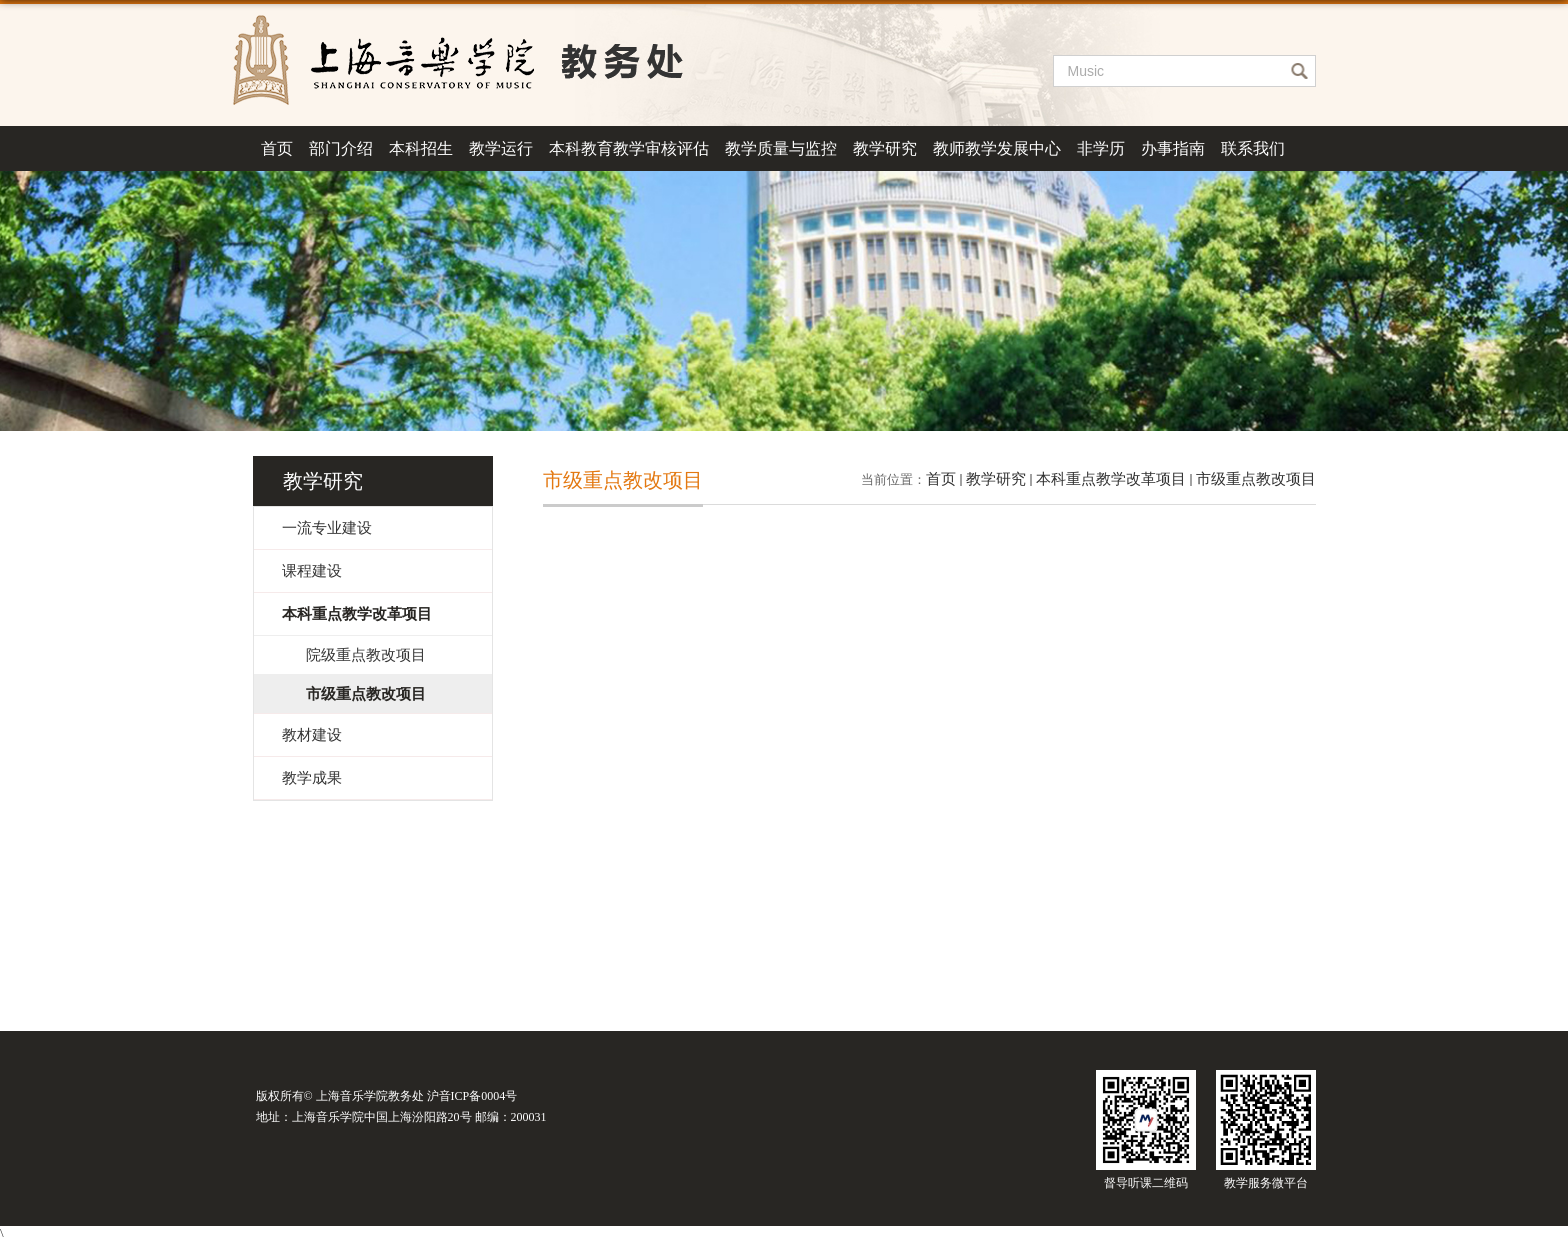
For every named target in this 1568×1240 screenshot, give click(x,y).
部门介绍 (341, 148)
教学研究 (885, 148)
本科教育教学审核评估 (629, 148)
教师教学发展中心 (997, 148)
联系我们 (1253, 148)
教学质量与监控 (781, 148)
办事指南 (1173, 148)
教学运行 (501, 148)
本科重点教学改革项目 (1111, 479)
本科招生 (421, 148)
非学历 (1101, 148)
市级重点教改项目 (1256, 479)
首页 (277, 148)
